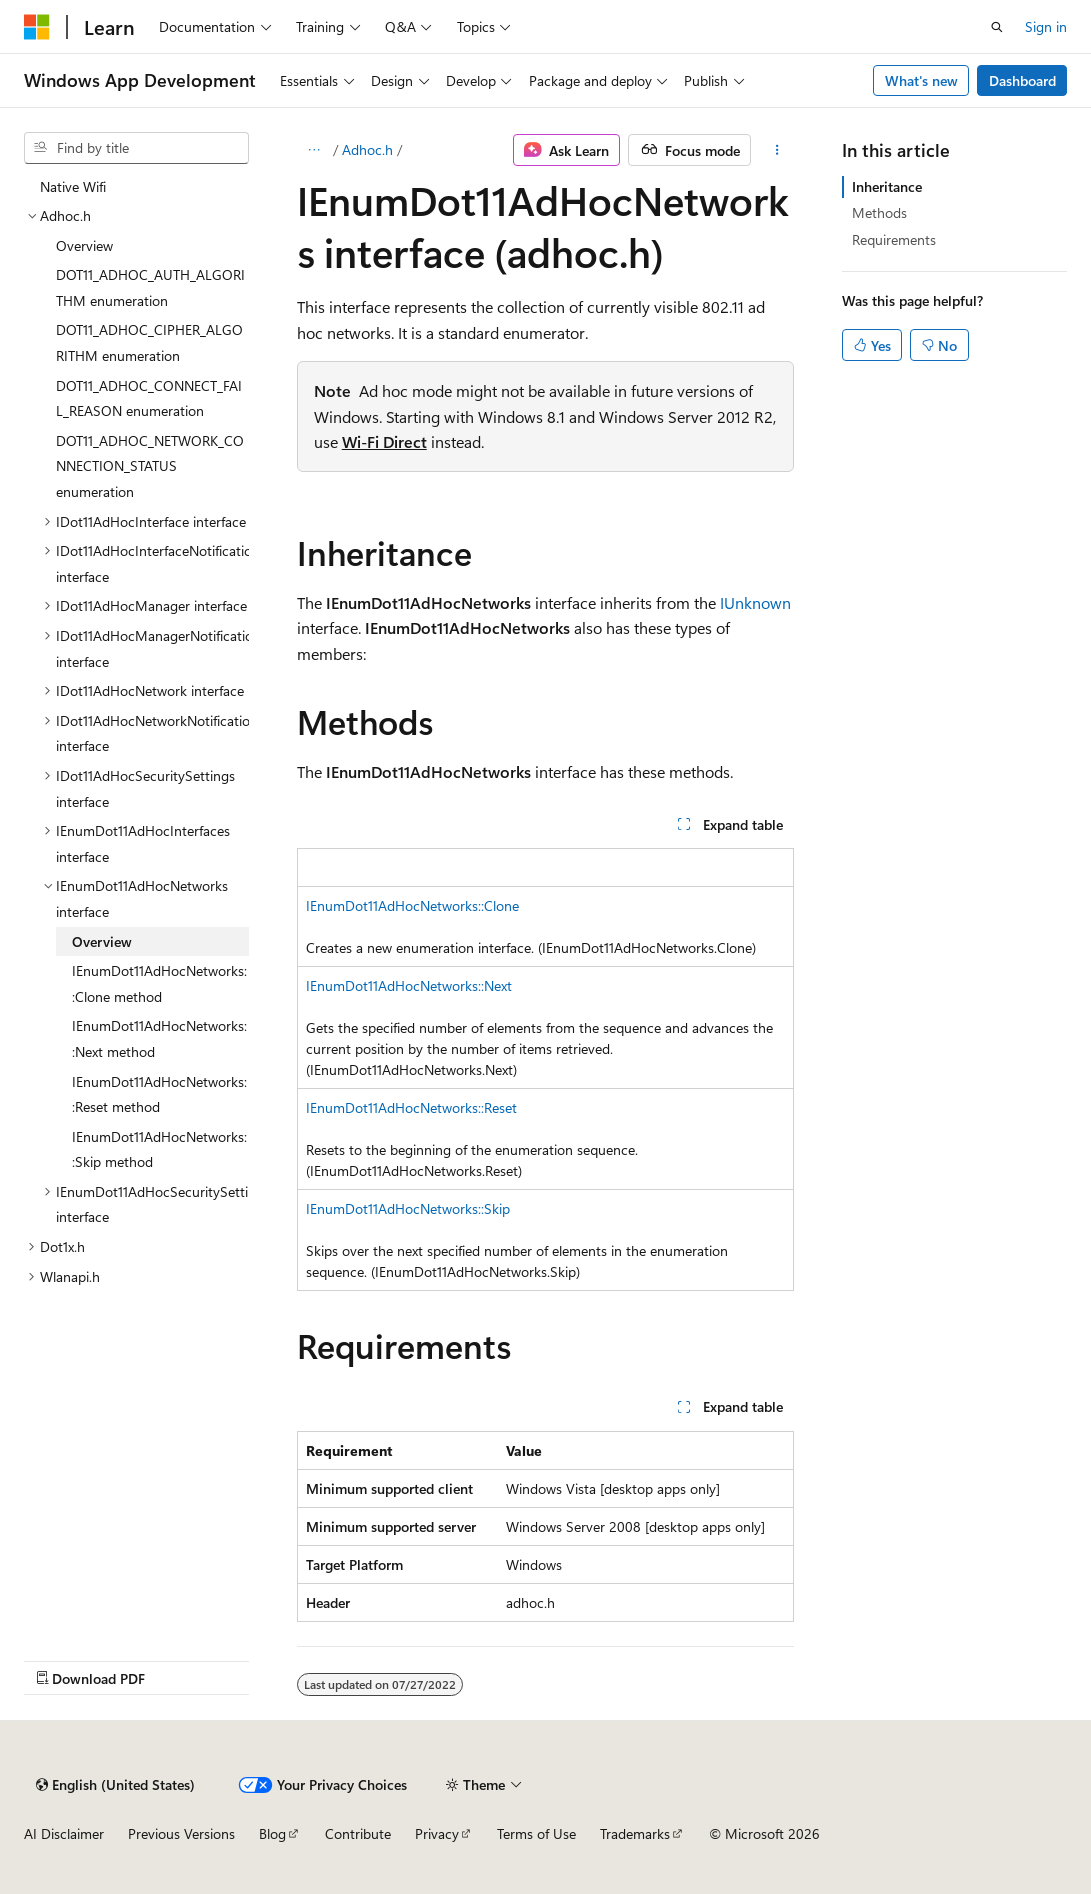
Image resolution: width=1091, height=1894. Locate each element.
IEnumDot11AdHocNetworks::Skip (408, 1208)
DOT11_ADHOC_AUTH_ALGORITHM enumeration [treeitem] (150, 287)
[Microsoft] (37, 27)
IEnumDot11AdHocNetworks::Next (409, 985)
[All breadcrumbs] (314, 150)
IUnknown (755, 602)
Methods (879, 212)
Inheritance (887, 186)
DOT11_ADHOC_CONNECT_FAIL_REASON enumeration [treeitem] (149, 398)
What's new (921, 80)
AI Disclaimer (64, 1833)
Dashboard (1022, 80)
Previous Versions (181, 1833)
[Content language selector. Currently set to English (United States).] (115, 1785)
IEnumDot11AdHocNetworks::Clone (412, 905)
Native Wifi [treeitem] (73, 186)
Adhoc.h (367, 149)
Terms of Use (536, 1833)
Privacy (437, 1833)
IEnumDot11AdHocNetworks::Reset (411, 1107)
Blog (272, 1833)
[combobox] (136, 148)
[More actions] (776, 150)
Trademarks (635, 1833)
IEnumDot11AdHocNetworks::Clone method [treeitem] (159, 983)
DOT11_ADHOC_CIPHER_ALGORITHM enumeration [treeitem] (149, 342)
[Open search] (997, 27)
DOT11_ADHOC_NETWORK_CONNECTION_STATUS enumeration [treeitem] (150, 466)
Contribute (358, 1833)
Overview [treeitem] (84, 245)
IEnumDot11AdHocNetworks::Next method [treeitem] (159, 1038)
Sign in (1046, 26)
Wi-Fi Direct (384, 441)
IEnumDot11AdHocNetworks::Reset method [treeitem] (159, 1094)
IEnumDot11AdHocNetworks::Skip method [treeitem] (159, 1149)
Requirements (894, 239)
